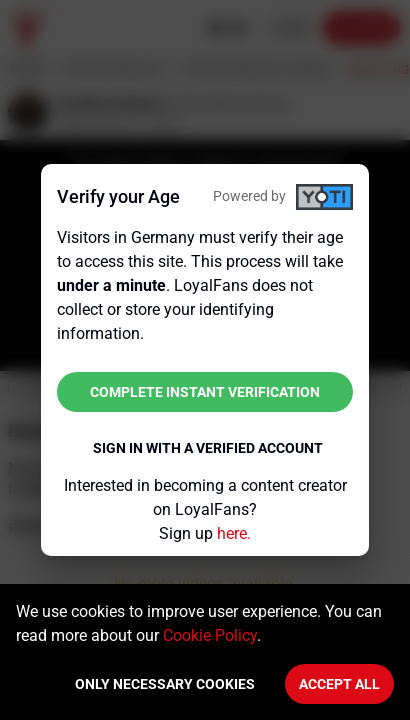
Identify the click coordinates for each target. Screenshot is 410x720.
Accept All (339, 684)
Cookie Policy (210, 635)
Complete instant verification (205, 392)
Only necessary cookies (165, 684)
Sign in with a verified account (208, 448)
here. (234, 533)
